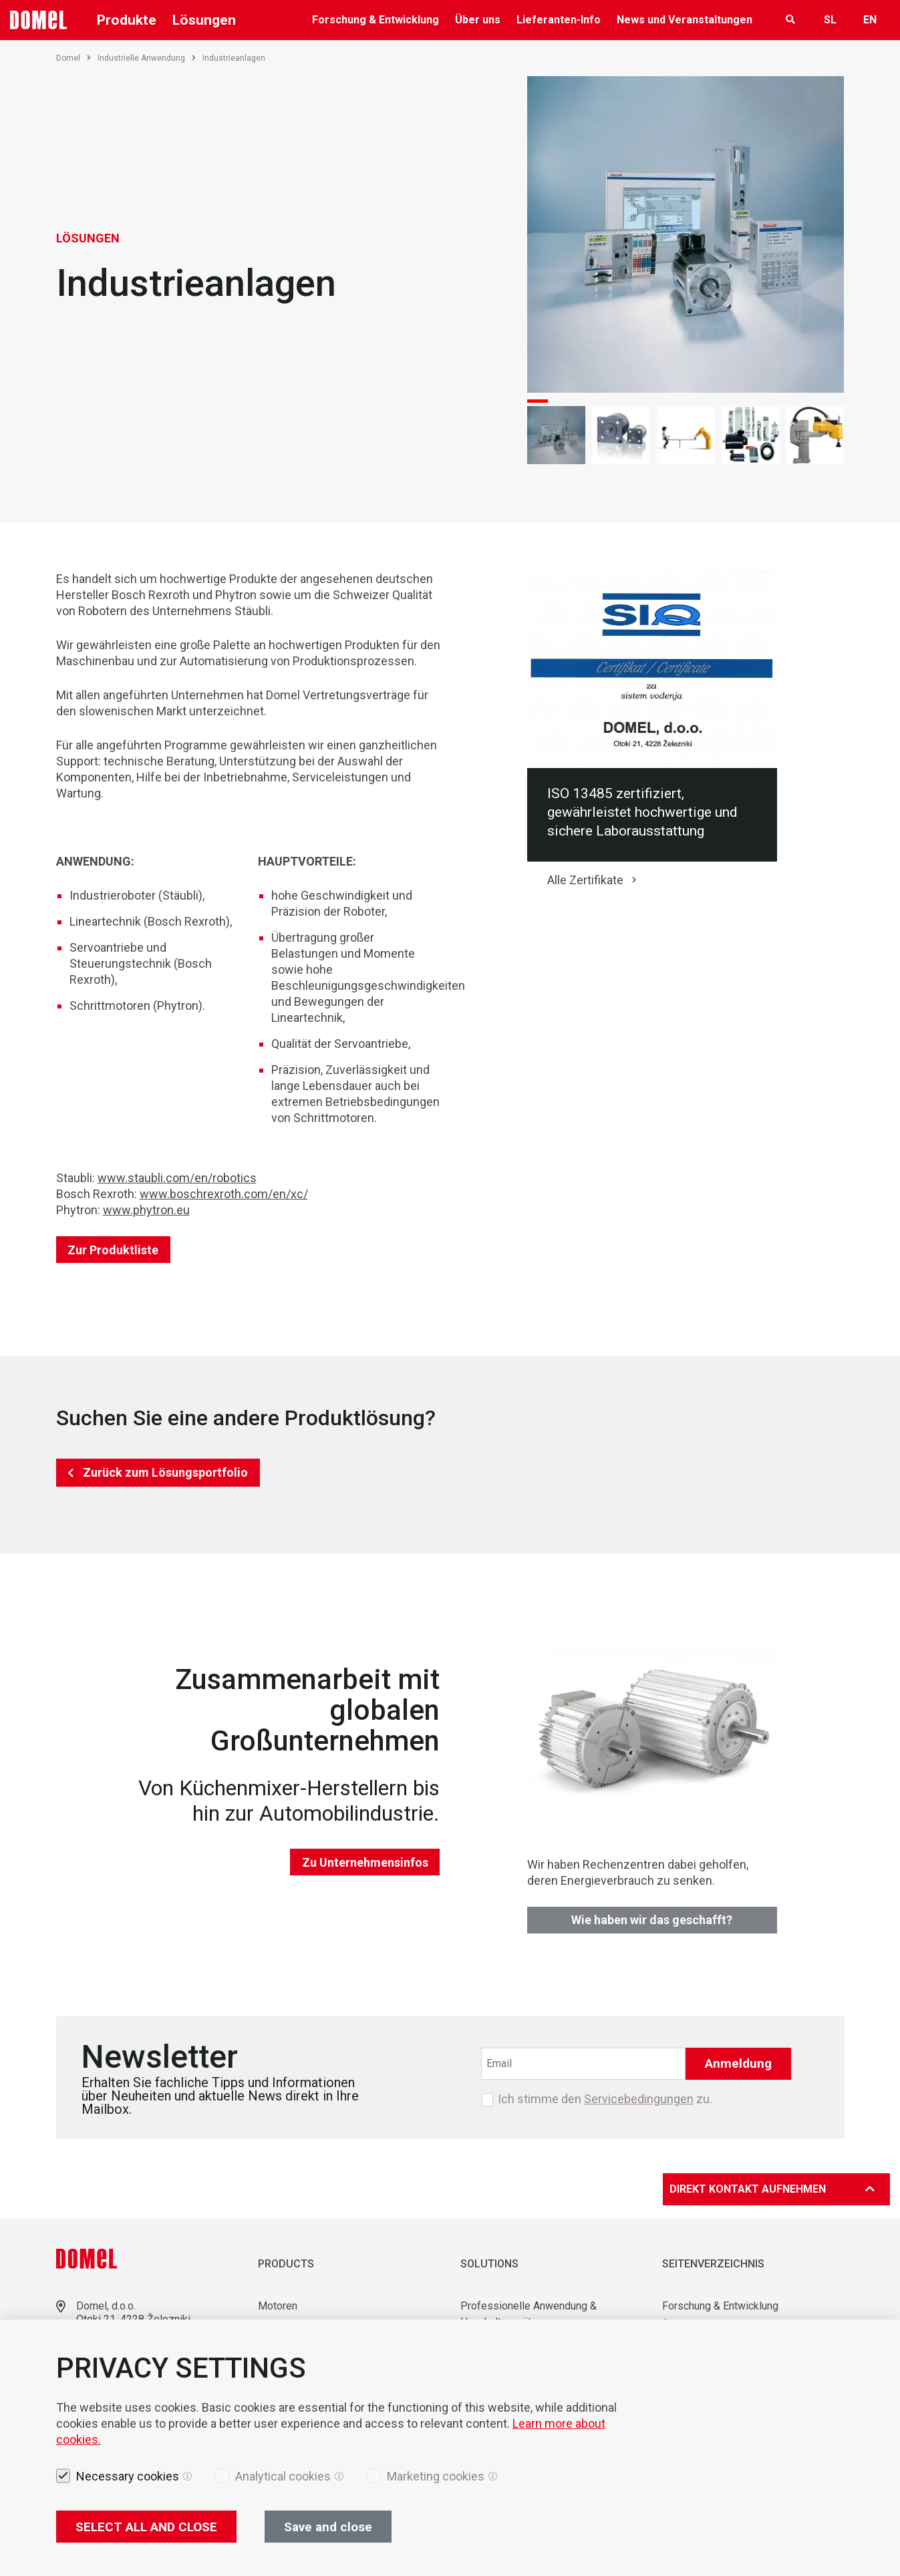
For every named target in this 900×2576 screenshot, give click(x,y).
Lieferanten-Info (558, 19)
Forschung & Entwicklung (375, 19)
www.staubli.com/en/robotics (177, 1178)
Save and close (328, 2527)
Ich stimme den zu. (605, 2099)
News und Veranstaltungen (684, 19)
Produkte (126, 20)
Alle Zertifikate (585, 880)
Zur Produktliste (112, 1250)
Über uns (477, 19)
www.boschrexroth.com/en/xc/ (224, 1194)
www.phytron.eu (146, 1210)
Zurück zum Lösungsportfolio (165, 1472)
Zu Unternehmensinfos (365, 1862)
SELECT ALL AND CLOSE (146, 2527)
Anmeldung (738, 2063)
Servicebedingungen (639, 2099)
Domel (73, 58)
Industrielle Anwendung (147, 58)
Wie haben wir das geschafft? (651, 1920)
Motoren (277, 2305)
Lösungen (204, 20)
